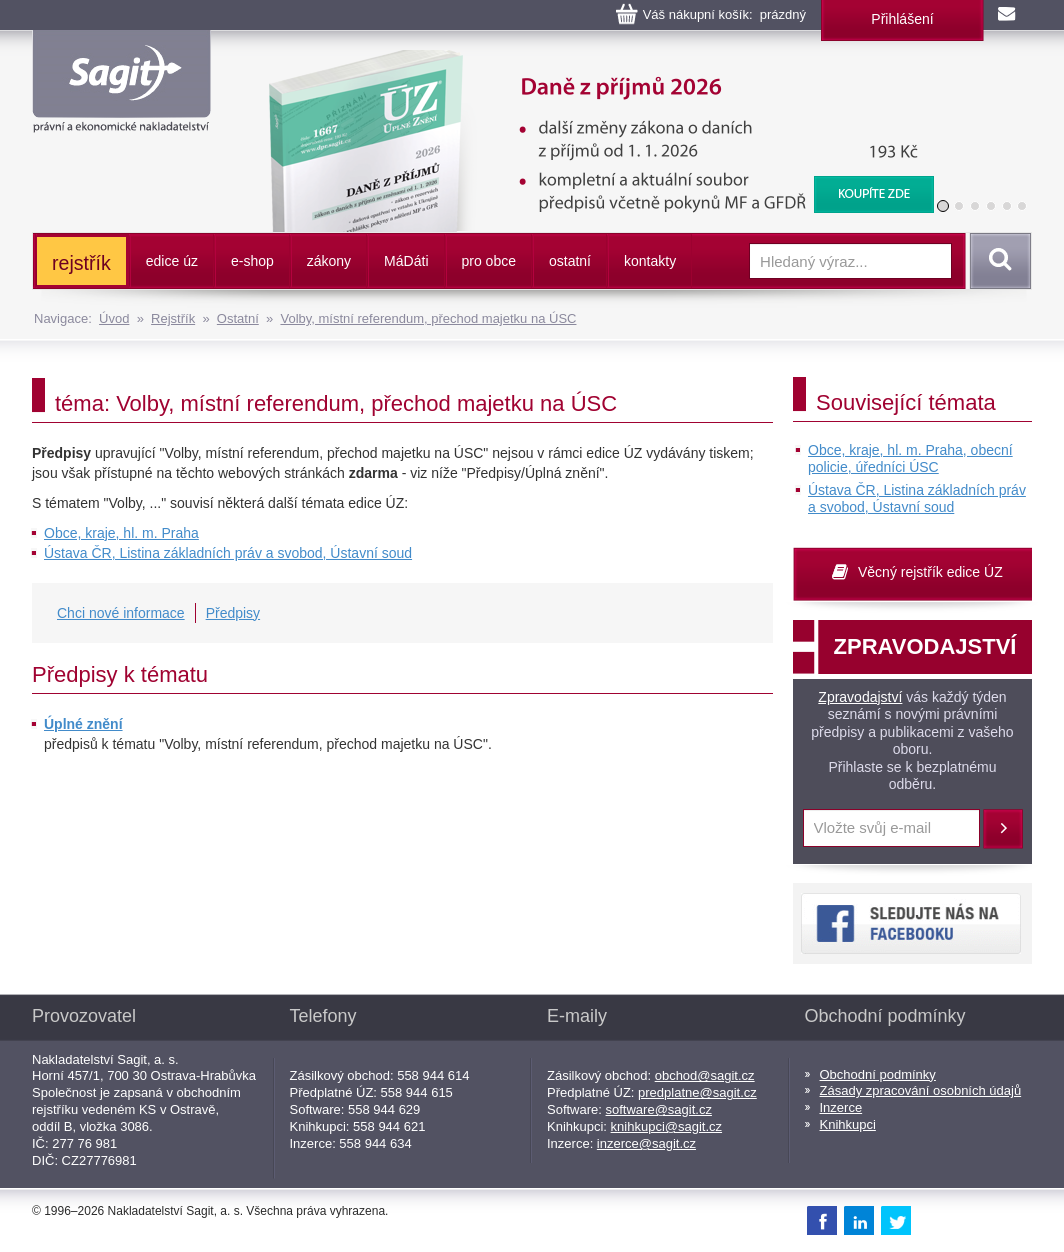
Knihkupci (848, 1124)
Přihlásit (1003, 829)
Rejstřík (173, 318)
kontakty (650, 261)
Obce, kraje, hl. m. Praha (121, 533)
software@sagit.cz (659, 1109)
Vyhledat (997, 261)
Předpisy (233, 613)
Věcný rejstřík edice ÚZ (930, 572)
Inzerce (841, 1107)
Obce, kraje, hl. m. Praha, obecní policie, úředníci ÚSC (910, 459)
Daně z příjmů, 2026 (588, 60)
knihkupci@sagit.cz (666, 1126)
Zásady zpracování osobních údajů (921, 1090)
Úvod (114, 318)
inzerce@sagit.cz (646, 1143)
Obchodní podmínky (878, 1074)
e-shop (252, 261)
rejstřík (81, 263)
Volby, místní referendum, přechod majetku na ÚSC (428, 318)
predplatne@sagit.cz (697, 1092)
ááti (406, 261)
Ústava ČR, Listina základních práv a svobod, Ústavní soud (228, 553)
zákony (329, 261)
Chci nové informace (121, 613)
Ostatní (238, 318)
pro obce (489, 261)
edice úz (172, 261)
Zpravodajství (860, 697)
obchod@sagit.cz (705, 1075)
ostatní (570, 261)
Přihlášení (902, 19)
